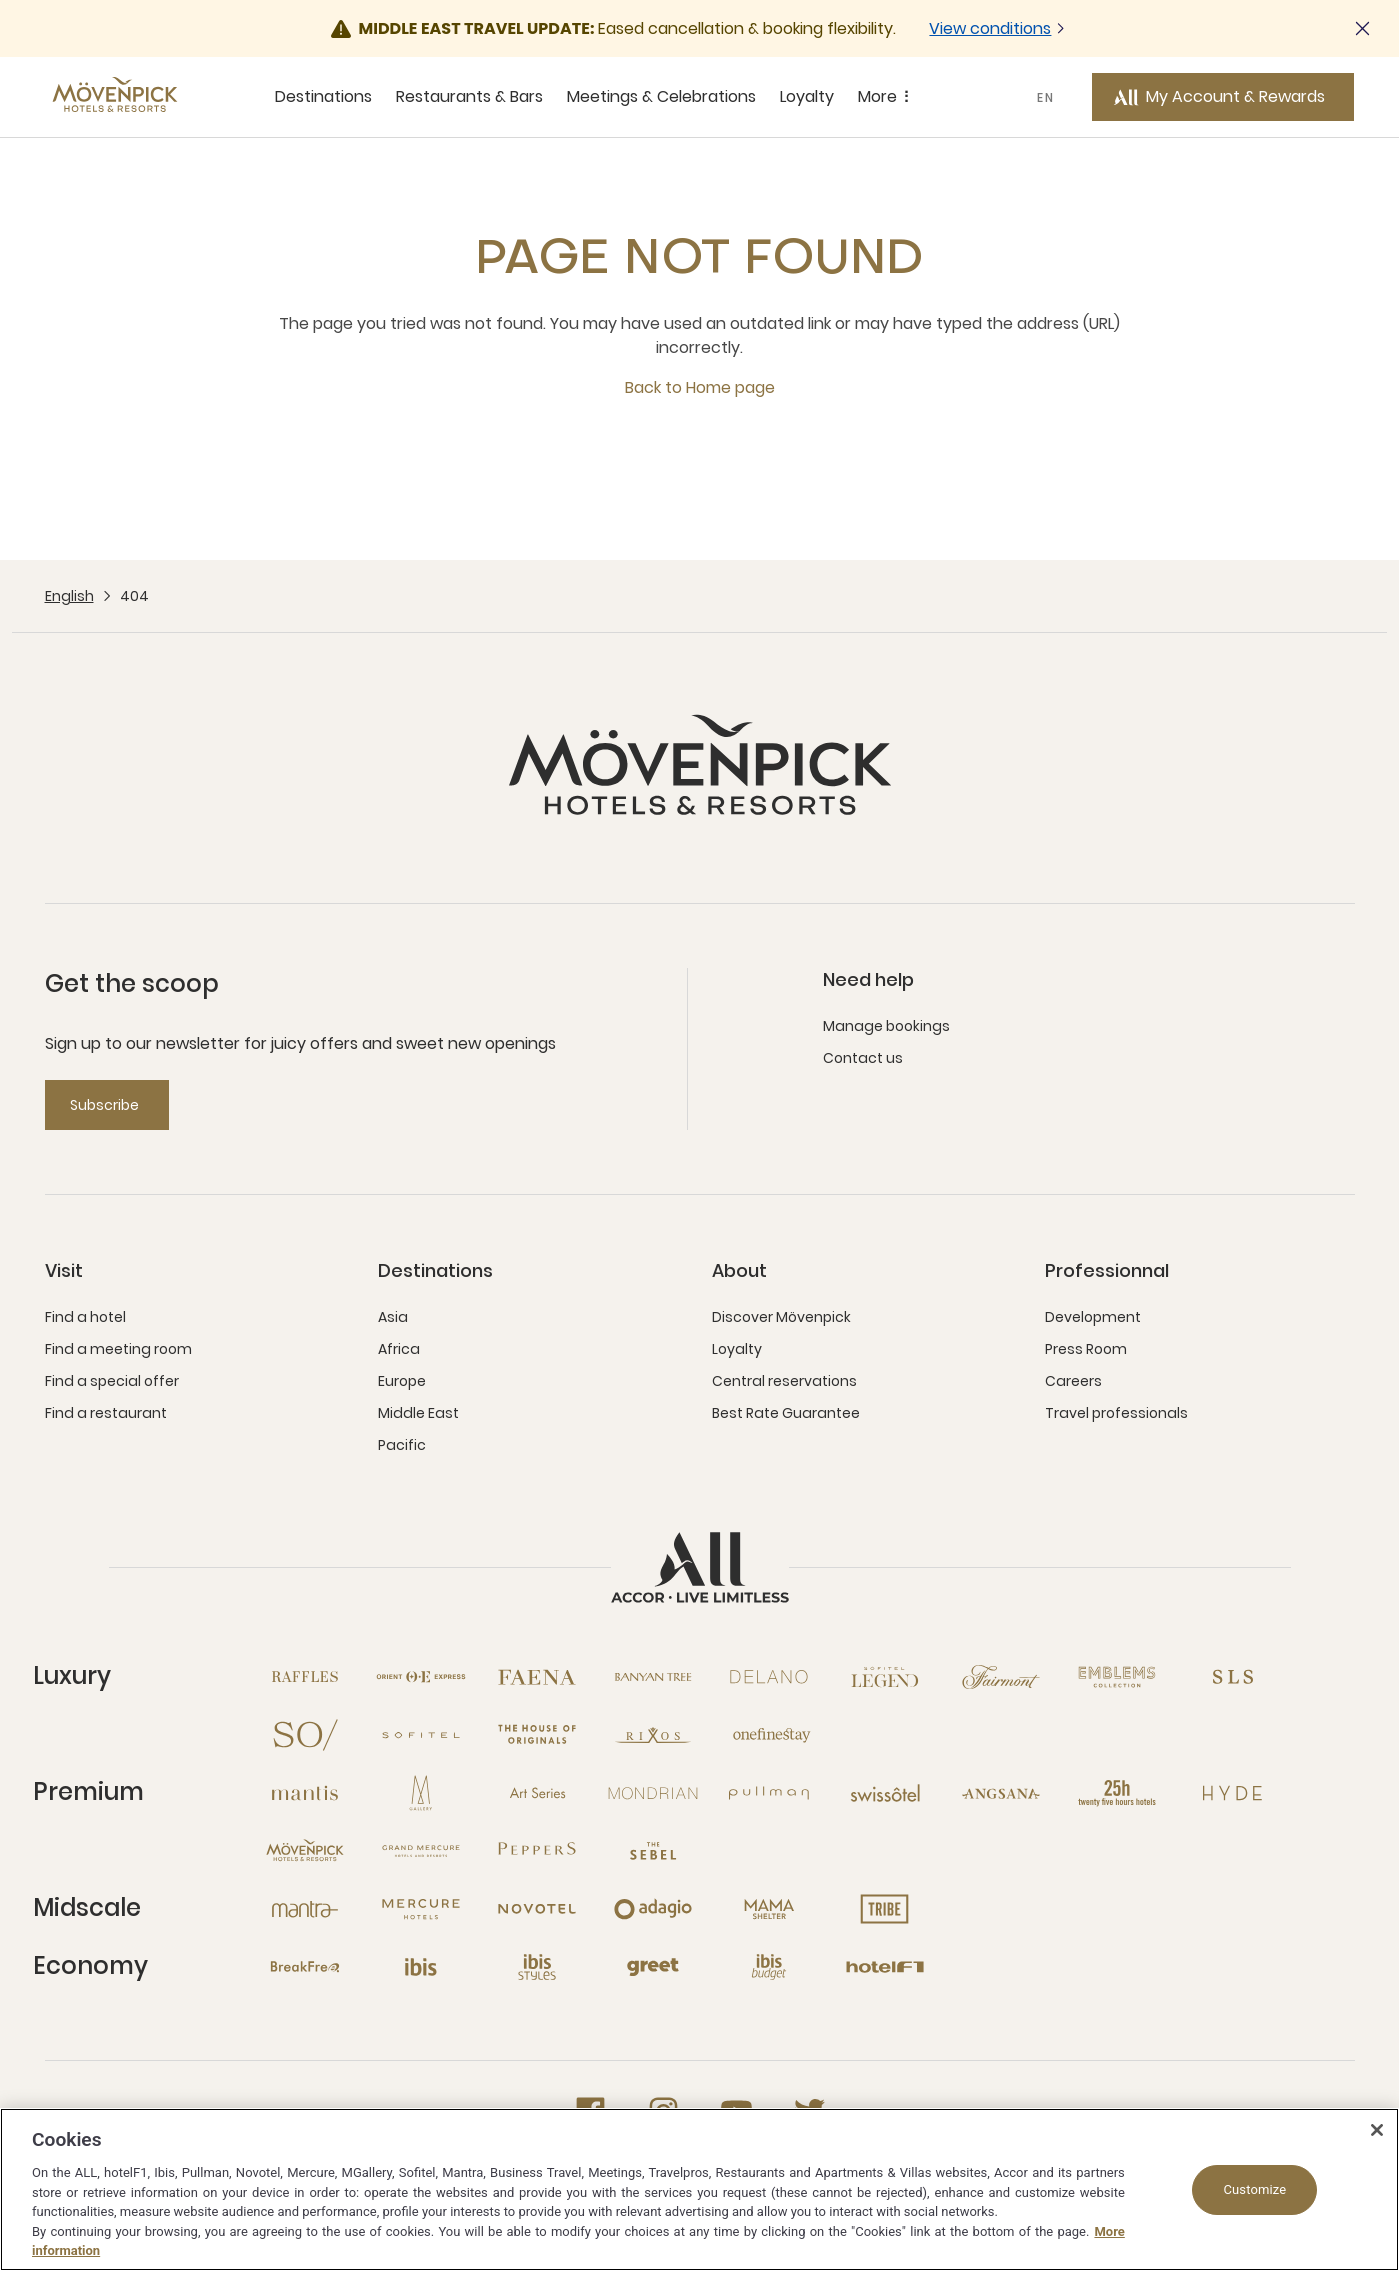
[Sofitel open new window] (421, 1735)
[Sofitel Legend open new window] (885, 1677)
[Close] (1377, 2130)
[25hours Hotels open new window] (1117, 1793)
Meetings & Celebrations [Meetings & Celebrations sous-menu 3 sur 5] (661, 96)
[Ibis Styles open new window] (537, 1967)
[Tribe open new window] (885, 1909)
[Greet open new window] (653, 1967)
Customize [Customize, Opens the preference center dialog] (1254, 2189)
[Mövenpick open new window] (305, 1851)
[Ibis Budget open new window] (769, 1967)
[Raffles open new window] (305, 1677)
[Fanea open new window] (537, 1677)
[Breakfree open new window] (305, 1967)
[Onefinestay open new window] (769, 1735)
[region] (699, 2189)
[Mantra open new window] (305, 1909)
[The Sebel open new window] (653, 1851)
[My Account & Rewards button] (1223, 97)
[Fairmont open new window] (1001, 1677)
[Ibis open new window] (421, 1967)
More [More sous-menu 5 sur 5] (886, 97)
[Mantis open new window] (305, 1793)
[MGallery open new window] (421, 1793)
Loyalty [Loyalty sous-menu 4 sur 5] (807, 96)
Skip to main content (0, 0)
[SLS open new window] (1233, 1677)
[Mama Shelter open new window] (769, 1909)
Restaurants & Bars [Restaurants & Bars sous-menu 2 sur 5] (469, 96)
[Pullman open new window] (769, 1793)
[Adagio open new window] (653, 1909)
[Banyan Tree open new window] (653, 1677)
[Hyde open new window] (1233, 1793)
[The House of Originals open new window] (537, 1735)
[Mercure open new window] (421, 1909)
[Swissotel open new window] (885, 1793)
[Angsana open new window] (1001, 1793)
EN (1046, 97)
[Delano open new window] (769, 1677)
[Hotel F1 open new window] (885, 1967)
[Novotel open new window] (537, 1909)
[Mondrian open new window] (653, 1793)
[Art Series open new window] (537, 1793)
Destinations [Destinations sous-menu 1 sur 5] (323, 96)
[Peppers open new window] (537, 1851)
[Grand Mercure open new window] (421, 1851)
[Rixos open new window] (653, 1735)
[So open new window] (305, 1735)
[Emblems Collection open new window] (1117, 1677)
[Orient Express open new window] (421, 1677)
